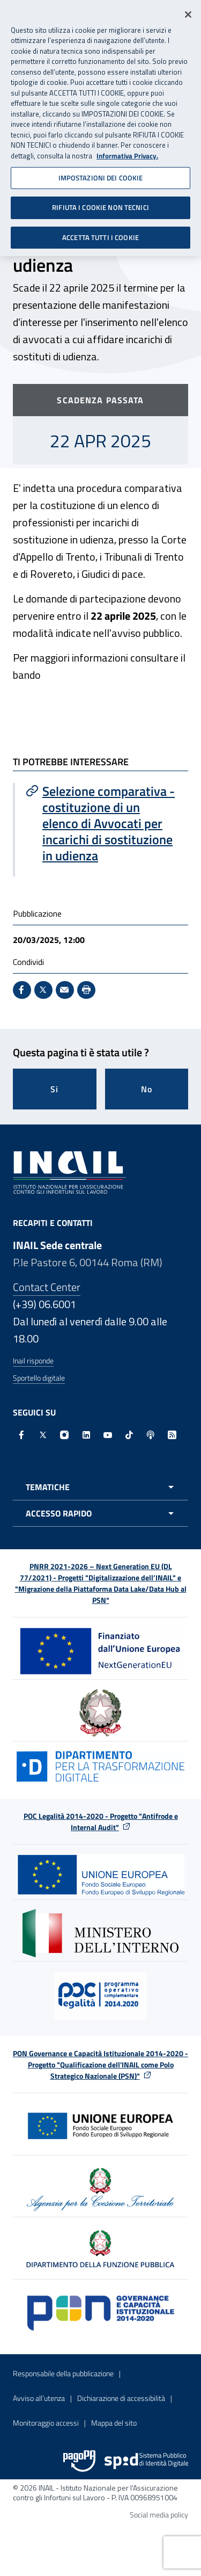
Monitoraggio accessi (46, 2422)
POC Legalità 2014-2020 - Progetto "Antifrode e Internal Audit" (101, 1821)
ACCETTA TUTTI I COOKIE (100, 232)
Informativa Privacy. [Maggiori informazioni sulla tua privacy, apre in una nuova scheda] (127, 151)
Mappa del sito (114, 2422)
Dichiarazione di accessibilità (121, 2398)
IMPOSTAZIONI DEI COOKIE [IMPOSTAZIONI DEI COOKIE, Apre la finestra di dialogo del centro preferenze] (100, 172)
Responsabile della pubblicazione (63, 2373)
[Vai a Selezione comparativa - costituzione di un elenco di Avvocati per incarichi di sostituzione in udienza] (101, 823)
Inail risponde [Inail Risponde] (33, 1360)
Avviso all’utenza (39, 2398)
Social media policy (159, 2514)
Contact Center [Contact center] (46, 1287)
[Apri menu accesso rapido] (100, 1513)
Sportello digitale (39, 1377)
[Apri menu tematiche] (100, 1487)
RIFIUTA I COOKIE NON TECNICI (100, 202)
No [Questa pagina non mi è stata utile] (146, 1089)
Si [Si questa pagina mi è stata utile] (54, 1089)
